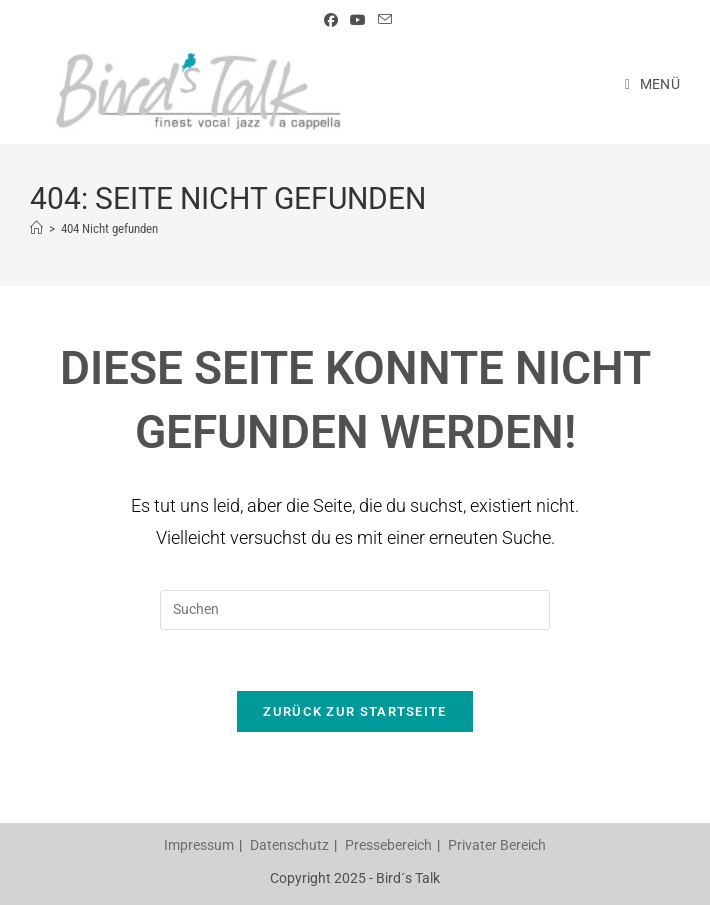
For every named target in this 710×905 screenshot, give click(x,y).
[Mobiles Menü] (652, 84)
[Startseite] (36, 228)
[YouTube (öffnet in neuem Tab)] (358, 20)
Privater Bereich (497, 845)
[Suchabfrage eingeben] (355, 610)
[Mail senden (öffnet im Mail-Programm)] (382, 20)
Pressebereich (388, 845)
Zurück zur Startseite (354, 711)
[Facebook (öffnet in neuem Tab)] (331, 20)
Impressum (199, 845)
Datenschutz (289, 845)
